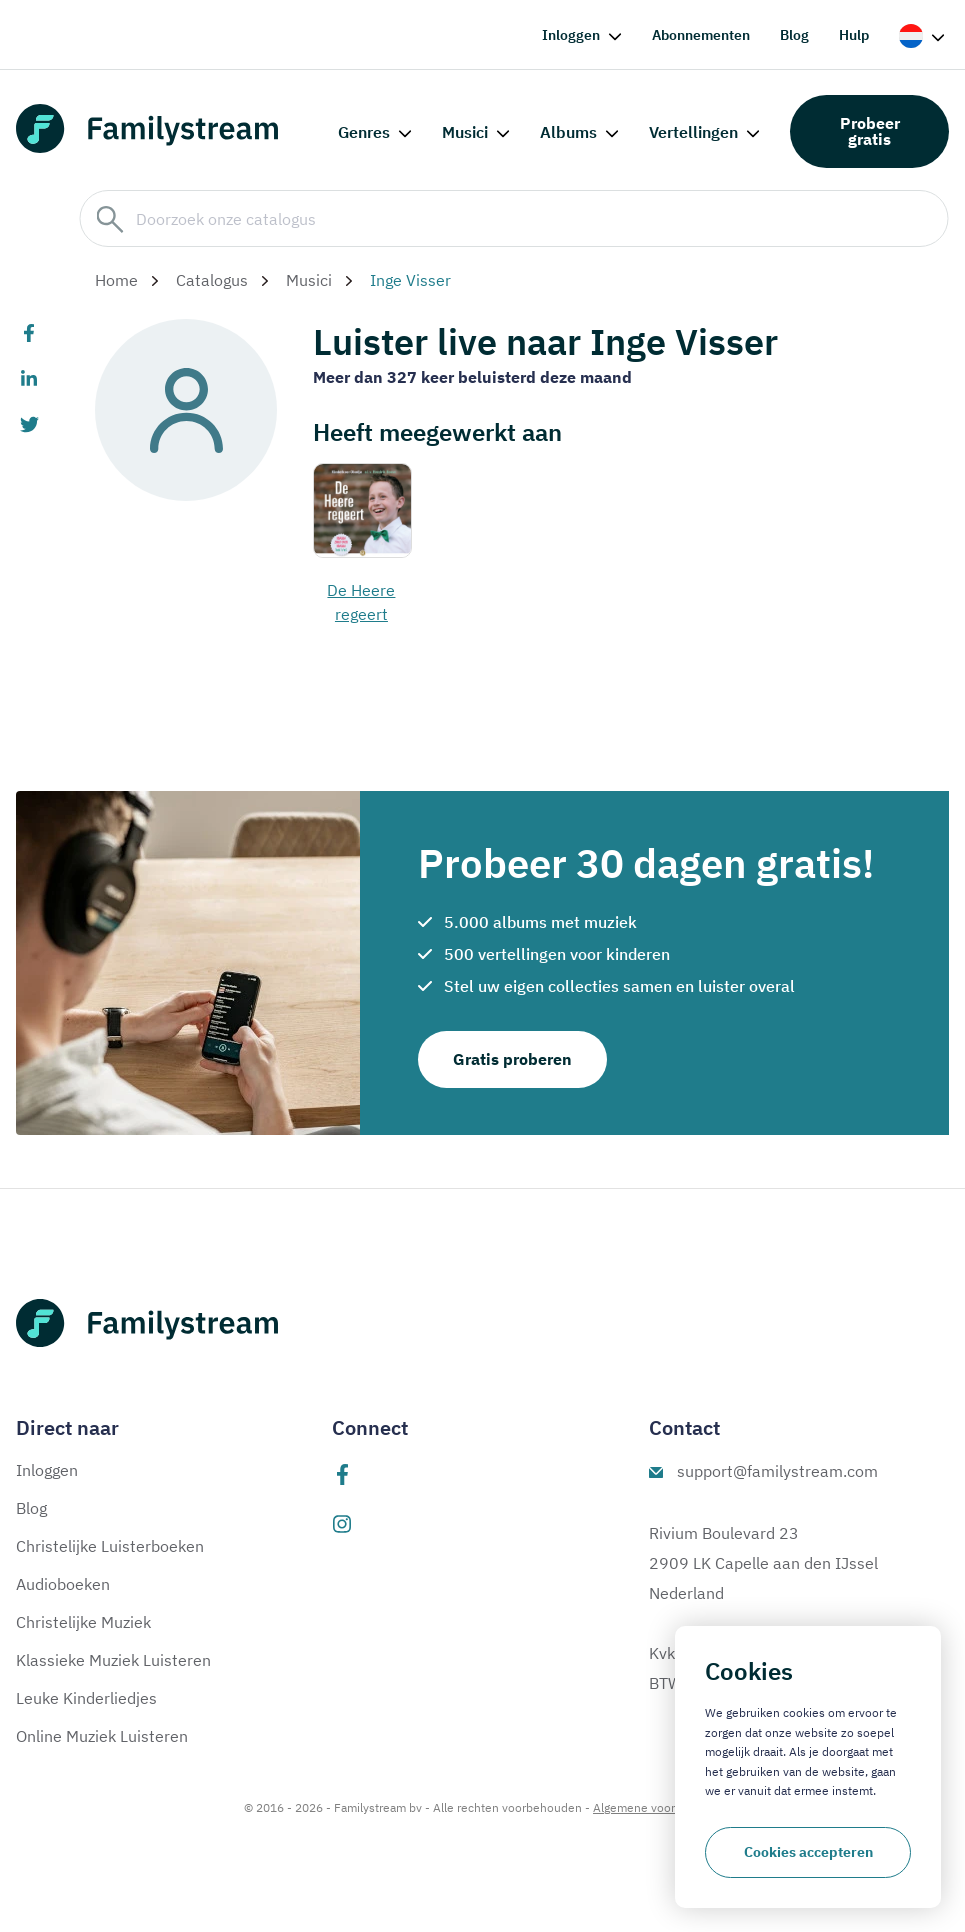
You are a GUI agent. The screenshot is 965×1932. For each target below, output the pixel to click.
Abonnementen (701, 35)
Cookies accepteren (808, 1852)
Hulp (854, 35)
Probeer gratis (870, 131)
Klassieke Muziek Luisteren (113, 1660)
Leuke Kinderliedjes (86, 1698)
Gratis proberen (512, 1059)
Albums (568, 132)
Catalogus (212, 280)
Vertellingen (693, 132)
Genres (364, 132)
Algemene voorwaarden (657, 1807)
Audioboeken (63, 1584)
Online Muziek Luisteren (102, 1736)
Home (116, 280)
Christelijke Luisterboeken (110, 1546)
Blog (794, 35)
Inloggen (571, 35)
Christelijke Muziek (83, 1622)
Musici (465, 132)
